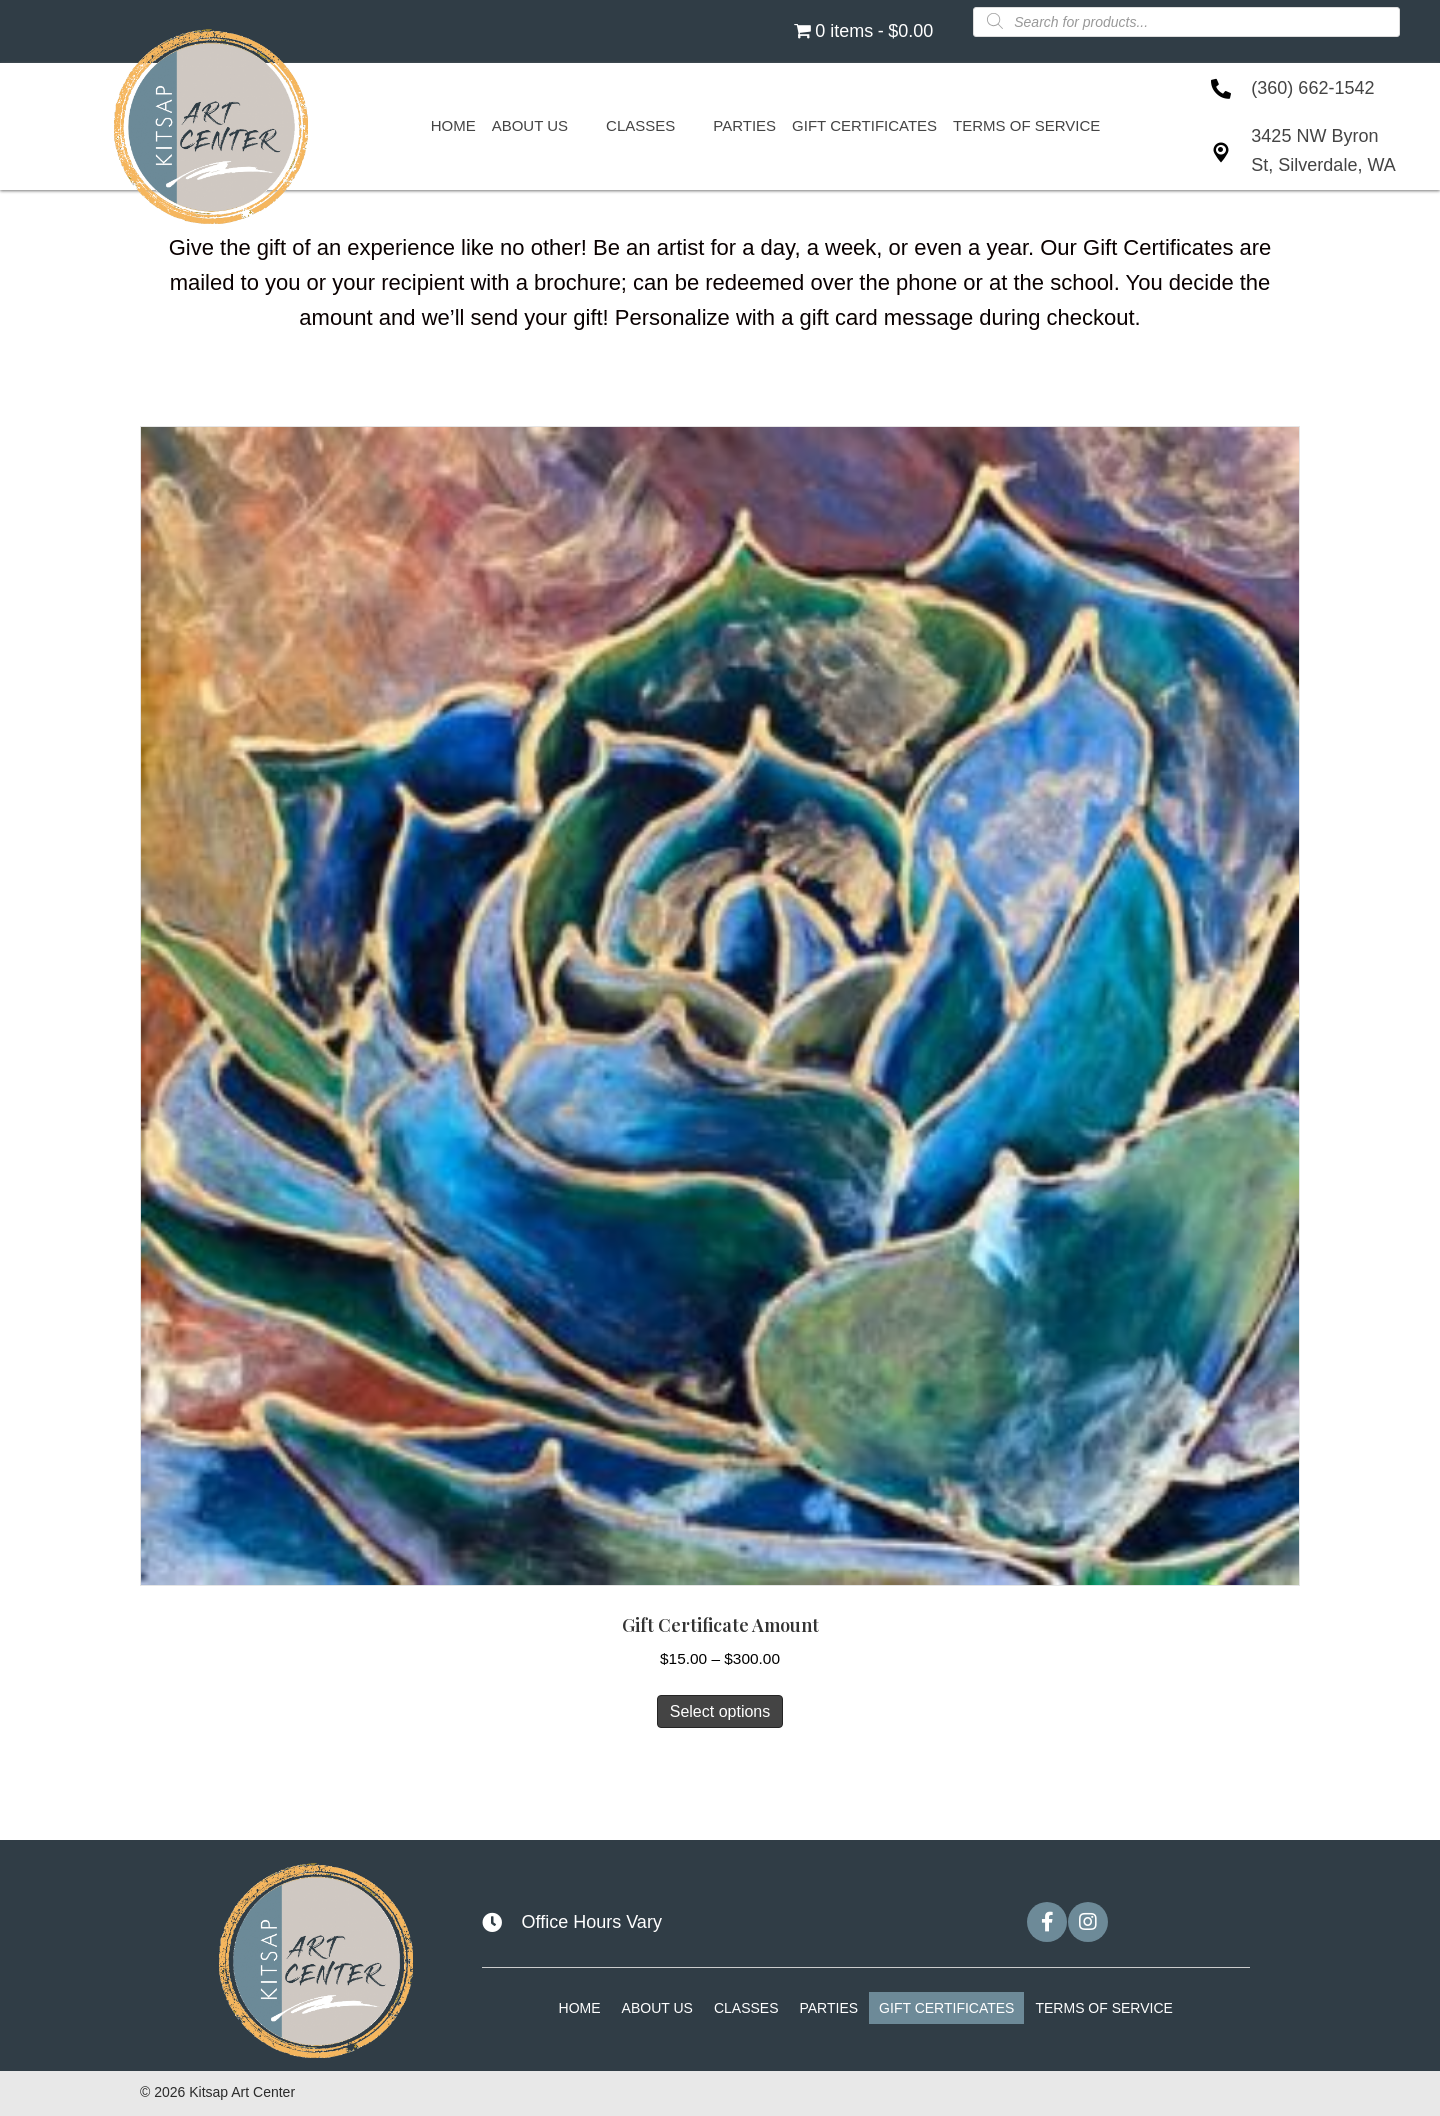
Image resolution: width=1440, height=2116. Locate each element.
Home (580, 2008)
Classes (746, 2008)
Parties (828, 2008)
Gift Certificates (946, 2008)
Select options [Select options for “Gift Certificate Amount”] (720, 1711)
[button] (1047, 1922)
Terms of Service (1103, 2008)
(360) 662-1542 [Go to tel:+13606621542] (1312, 88)
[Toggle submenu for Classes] (686, 126)
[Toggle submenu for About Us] (579, 126)
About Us (657, 2008)
